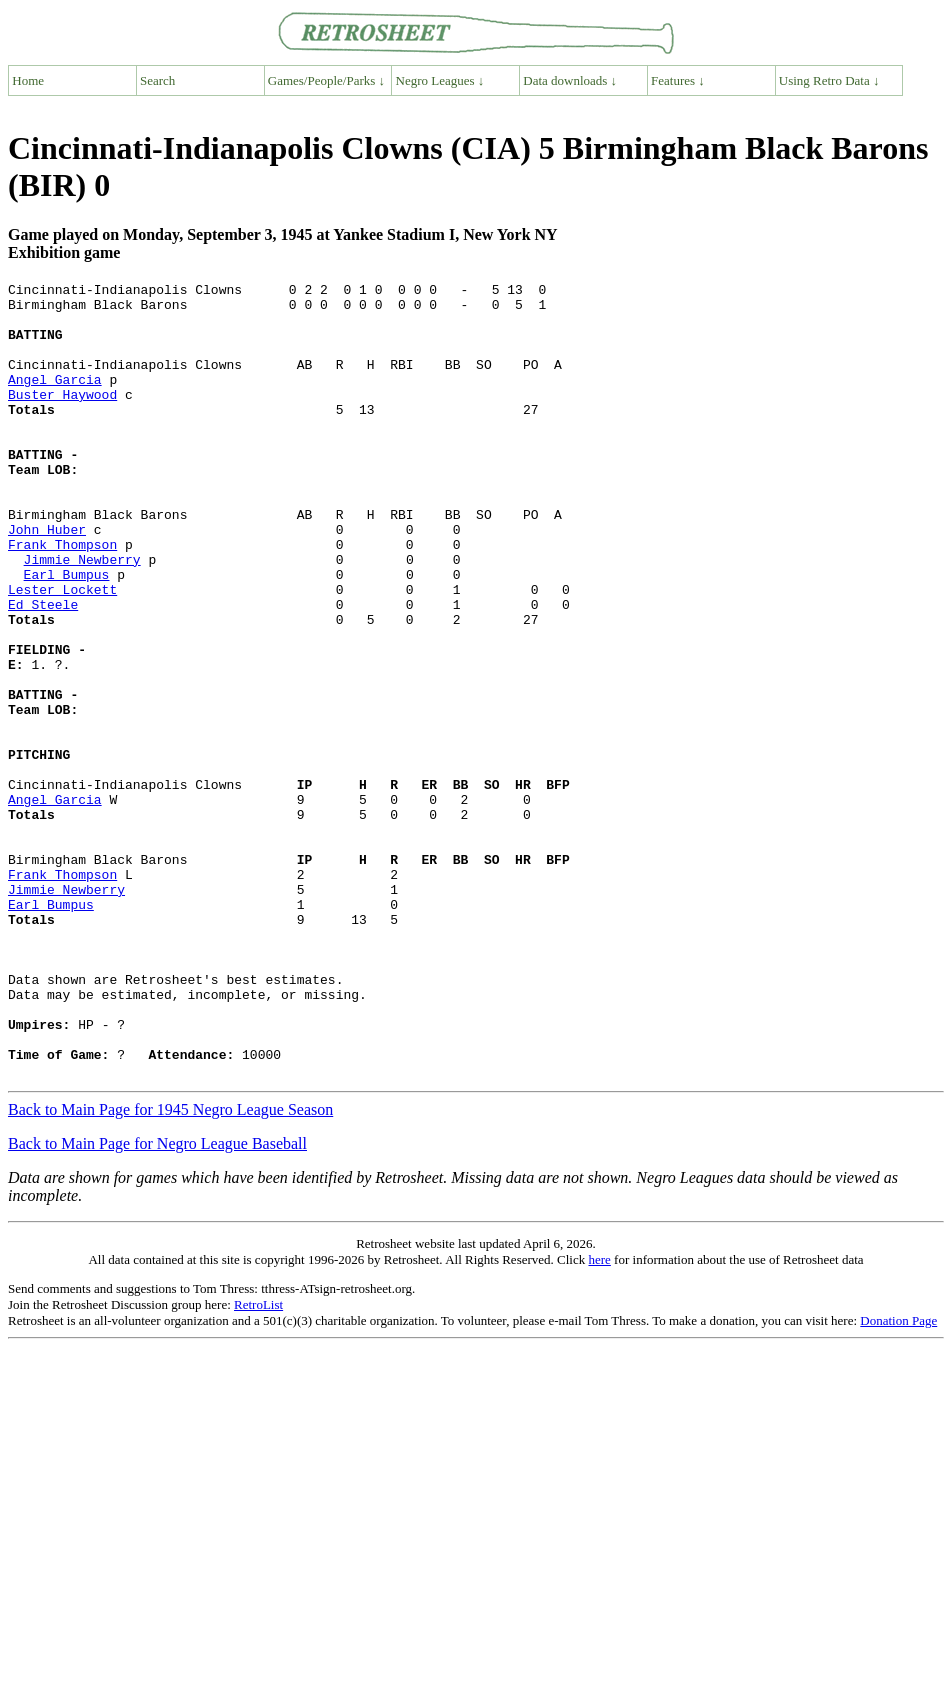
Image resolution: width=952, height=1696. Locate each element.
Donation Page (898, 1479)
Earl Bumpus (67, 634)
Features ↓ (678, 80)
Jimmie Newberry (82, 616)
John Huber (47, 580)
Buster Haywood (62, 418)
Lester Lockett (62, 652)
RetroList (258, 1463)
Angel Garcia (55, 400)
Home (28, 80)
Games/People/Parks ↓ (326, 80)
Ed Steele (43, 670)
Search (157, 80)
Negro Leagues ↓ (440, 80)
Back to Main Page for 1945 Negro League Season (170, 1268)
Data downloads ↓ (570, 80)
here (599, 1418)
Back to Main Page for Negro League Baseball (157, 1302)
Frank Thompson (62, 598)
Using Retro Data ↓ (829, 80)
